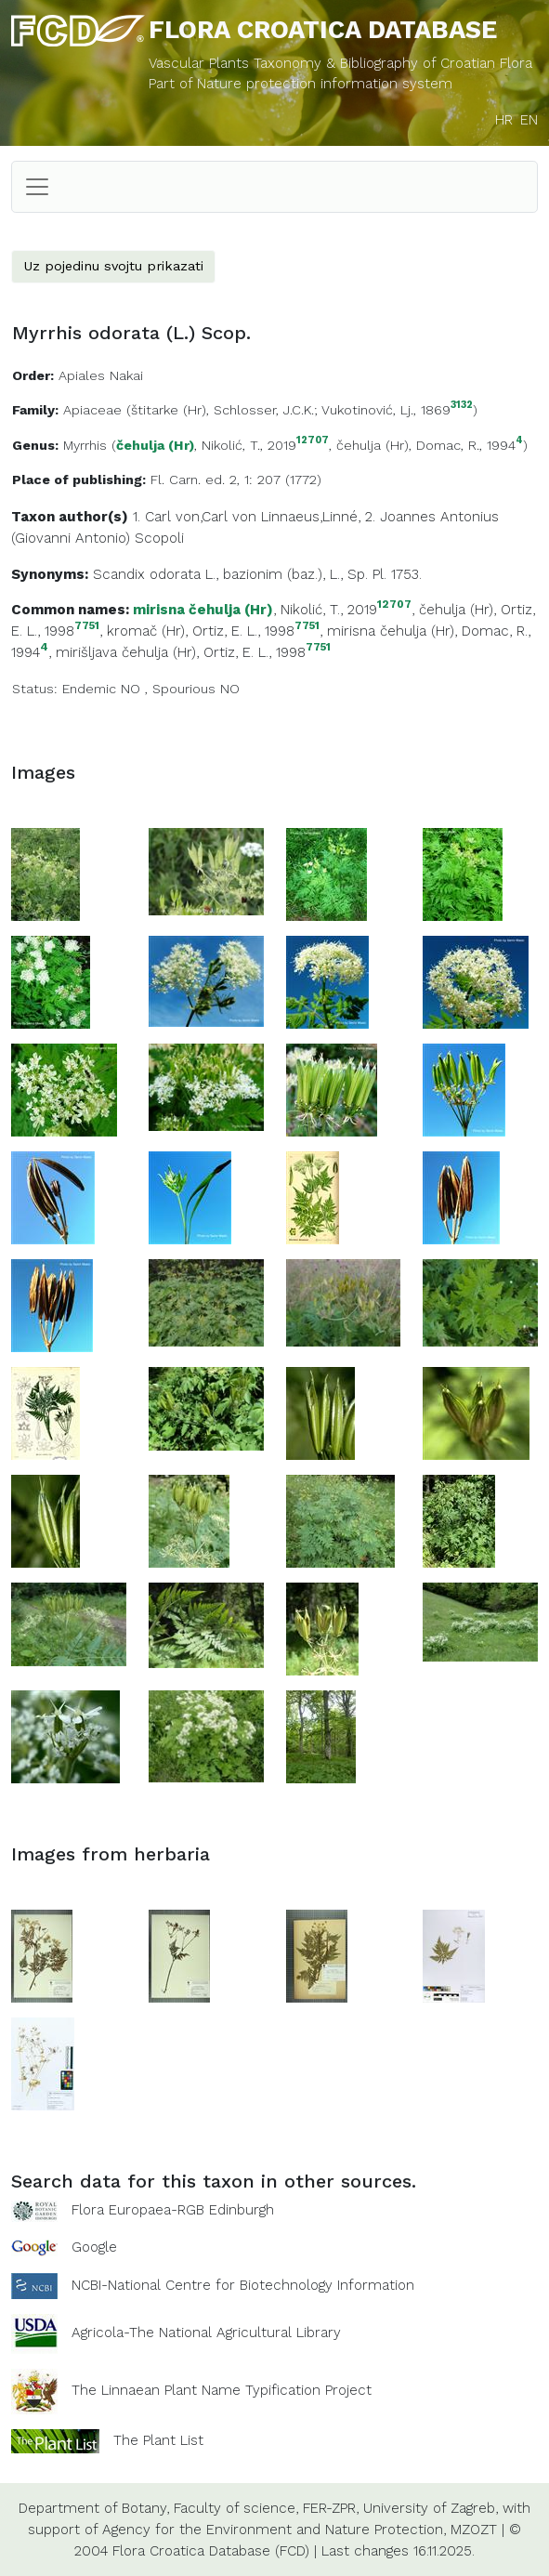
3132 (462, 406)
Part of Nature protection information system (300, 83)
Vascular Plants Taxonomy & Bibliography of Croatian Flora (340, 63)
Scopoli (159, 538)
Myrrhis (85, 445)
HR (504, 120)
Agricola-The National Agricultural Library (206, 2332)
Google (94, 2247)
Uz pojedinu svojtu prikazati (113, 265)
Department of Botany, (94, 2508)
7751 (86, 626)
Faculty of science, (236, 2508)
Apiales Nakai (101, 375)
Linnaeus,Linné (309, 516)
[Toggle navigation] (37, 186)
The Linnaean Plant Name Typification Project (222, 2390)
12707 (312, 441)
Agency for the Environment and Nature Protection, (274, 2529)
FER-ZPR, (331, 2508)
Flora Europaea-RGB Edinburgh (173, 2209)
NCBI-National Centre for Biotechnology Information (243, 2285)
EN (529, 120)
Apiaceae (92, 409)
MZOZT (474, 2529)
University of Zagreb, (430, 2508)
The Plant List (158, 2440)
